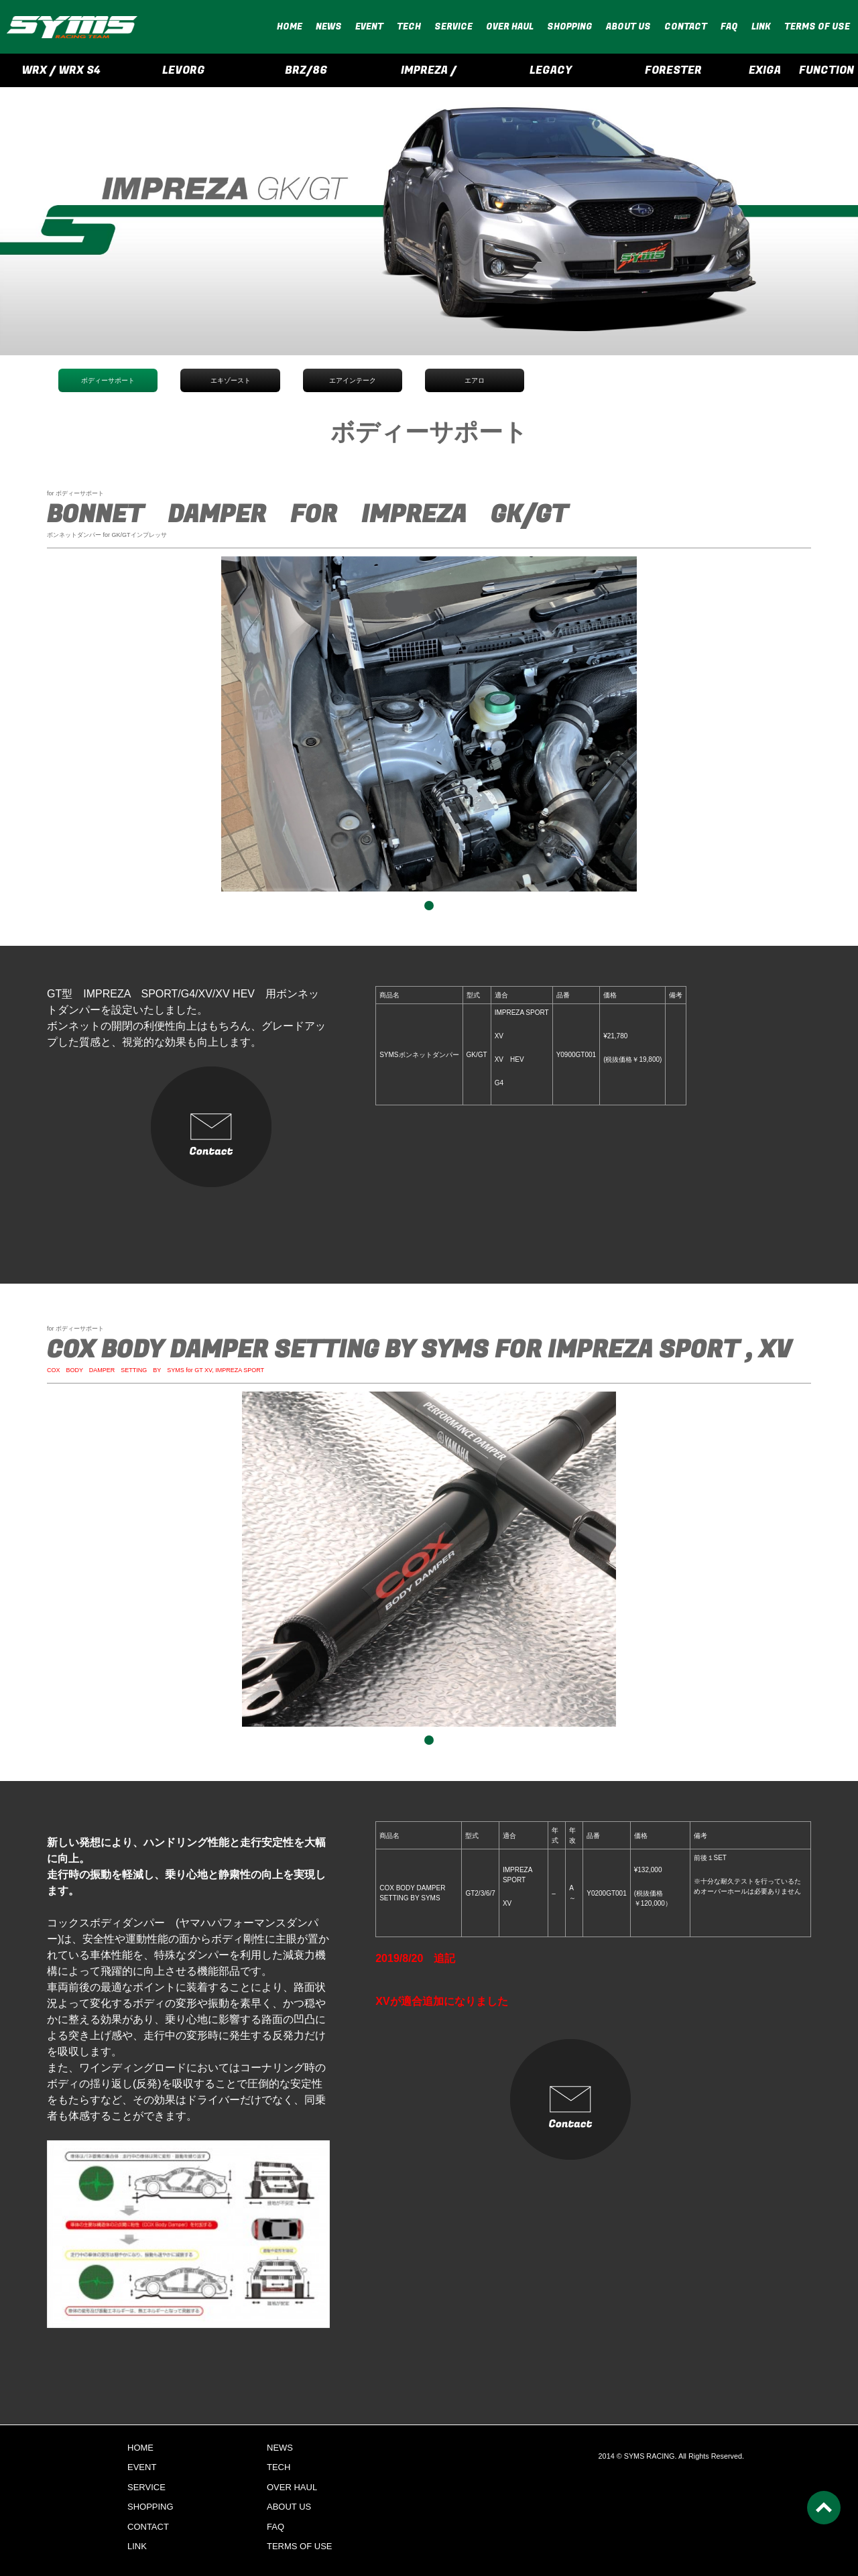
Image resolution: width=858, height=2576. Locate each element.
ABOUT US (628, 26)
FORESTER (673, 70)
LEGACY (551, 70)
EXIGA (765, 70)
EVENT (369, 26)
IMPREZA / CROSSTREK (428, 74)
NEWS (329, 26)
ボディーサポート (108, 380)
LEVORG (183, 70)
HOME (289, 26)
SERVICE (453, 26)
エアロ (475, 380)
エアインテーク (352, 380)
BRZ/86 (306, 70)
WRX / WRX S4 (61, 70)
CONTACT (685, 26)
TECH (409, 26)
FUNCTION (826, 70)
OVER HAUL (510, 26)
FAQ (729, 26)
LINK (761, 26)
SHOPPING (570, 26)
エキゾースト (230, 380)
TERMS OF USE (817, 26)
